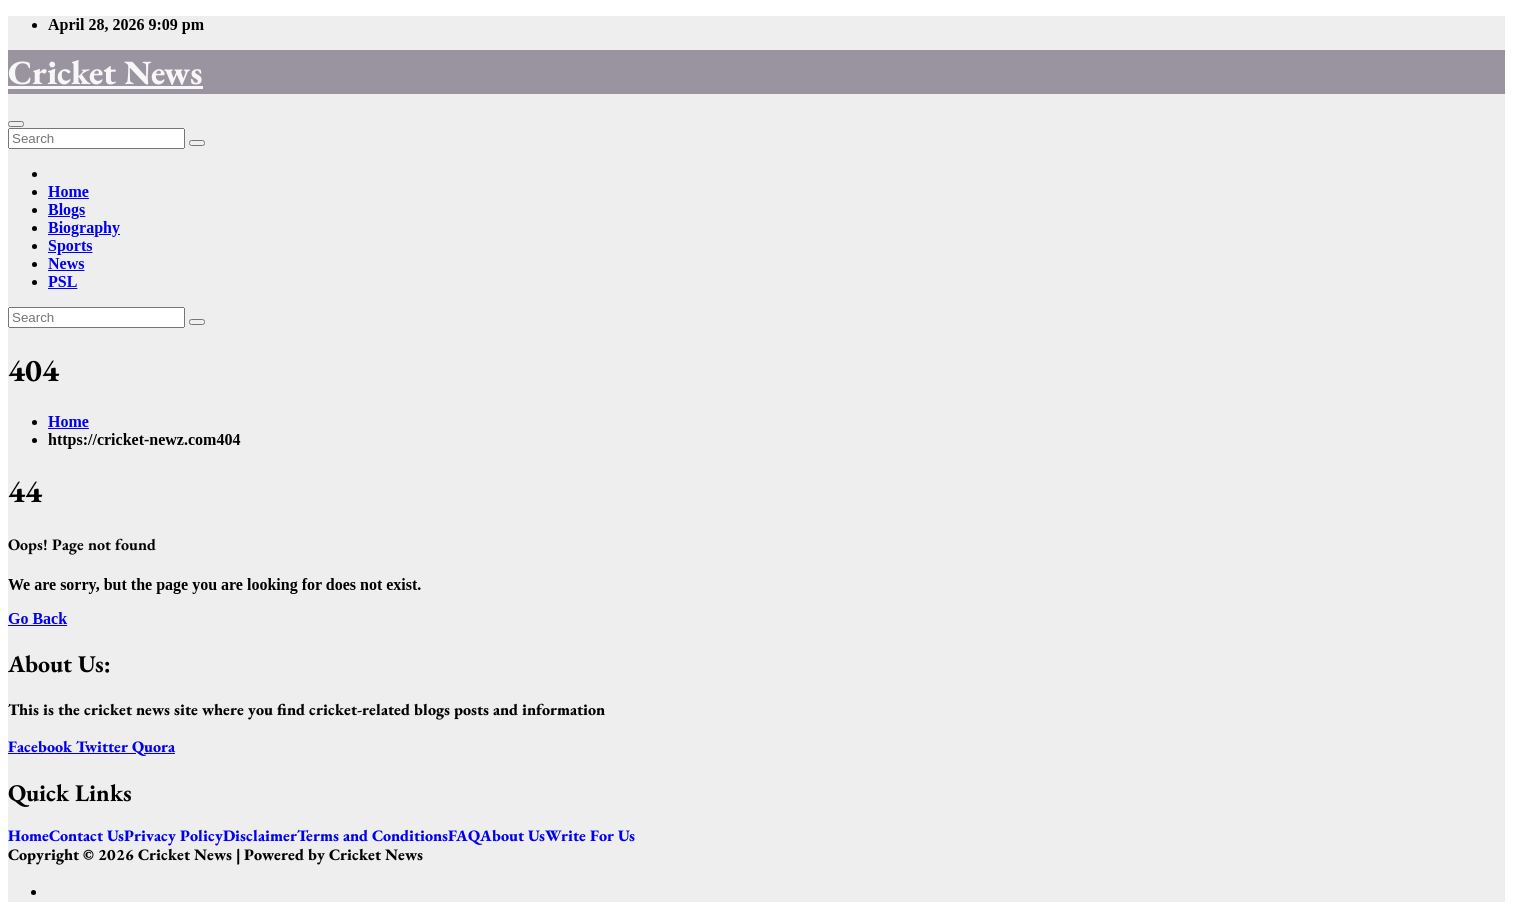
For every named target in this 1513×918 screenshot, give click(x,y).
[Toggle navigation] (16, 124)
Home (68, 191)
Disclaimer (260, 836)
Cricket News (105, 72)
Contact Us (86, 836)
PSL (62, 281)
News (66, 263)
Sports (70, 245)
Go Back (37, 618)
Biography (84, 227)
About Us (512, 836)
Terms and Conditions (372, 836)
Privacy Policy (173, 836)
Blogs (66, 209)
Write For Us (590, 836)
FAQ (464, 836)
